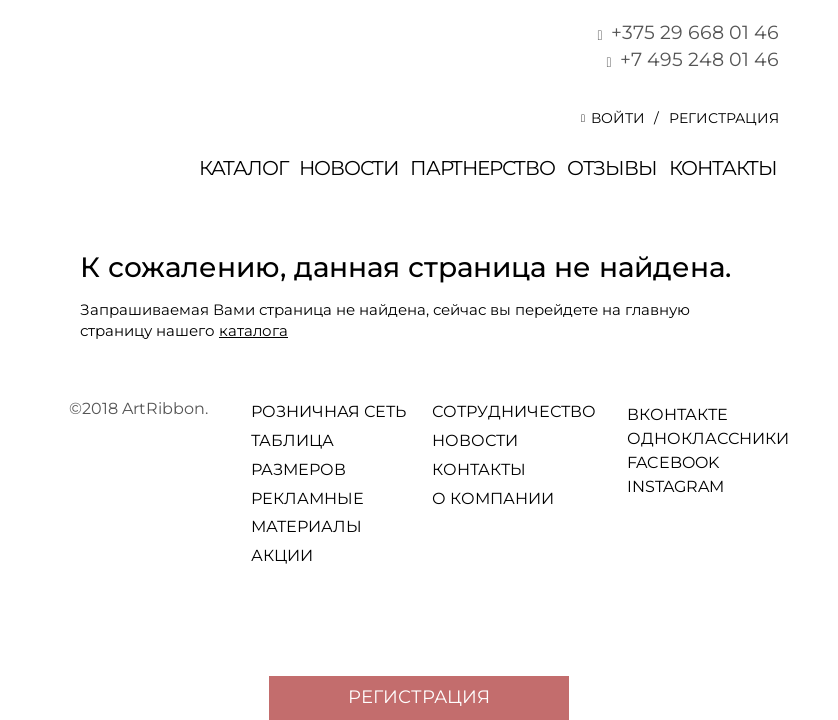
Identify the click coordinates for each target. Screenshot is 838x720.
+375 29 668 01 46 (684, 32)
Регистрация (724, 118)
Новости (348, 168)
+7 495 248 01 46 (689, 59)
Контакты (723, 168)
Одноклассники (636, 437)
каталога (253, 330)
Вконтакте (636, 413)
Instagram (636, 485)
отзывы (612, 168)
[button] (618, 118)
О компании (493, 498)
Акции (282, 555)
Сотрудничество (514, 411)
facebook (636, 461)
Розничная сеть (328, 411)
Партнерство (482, 168)
